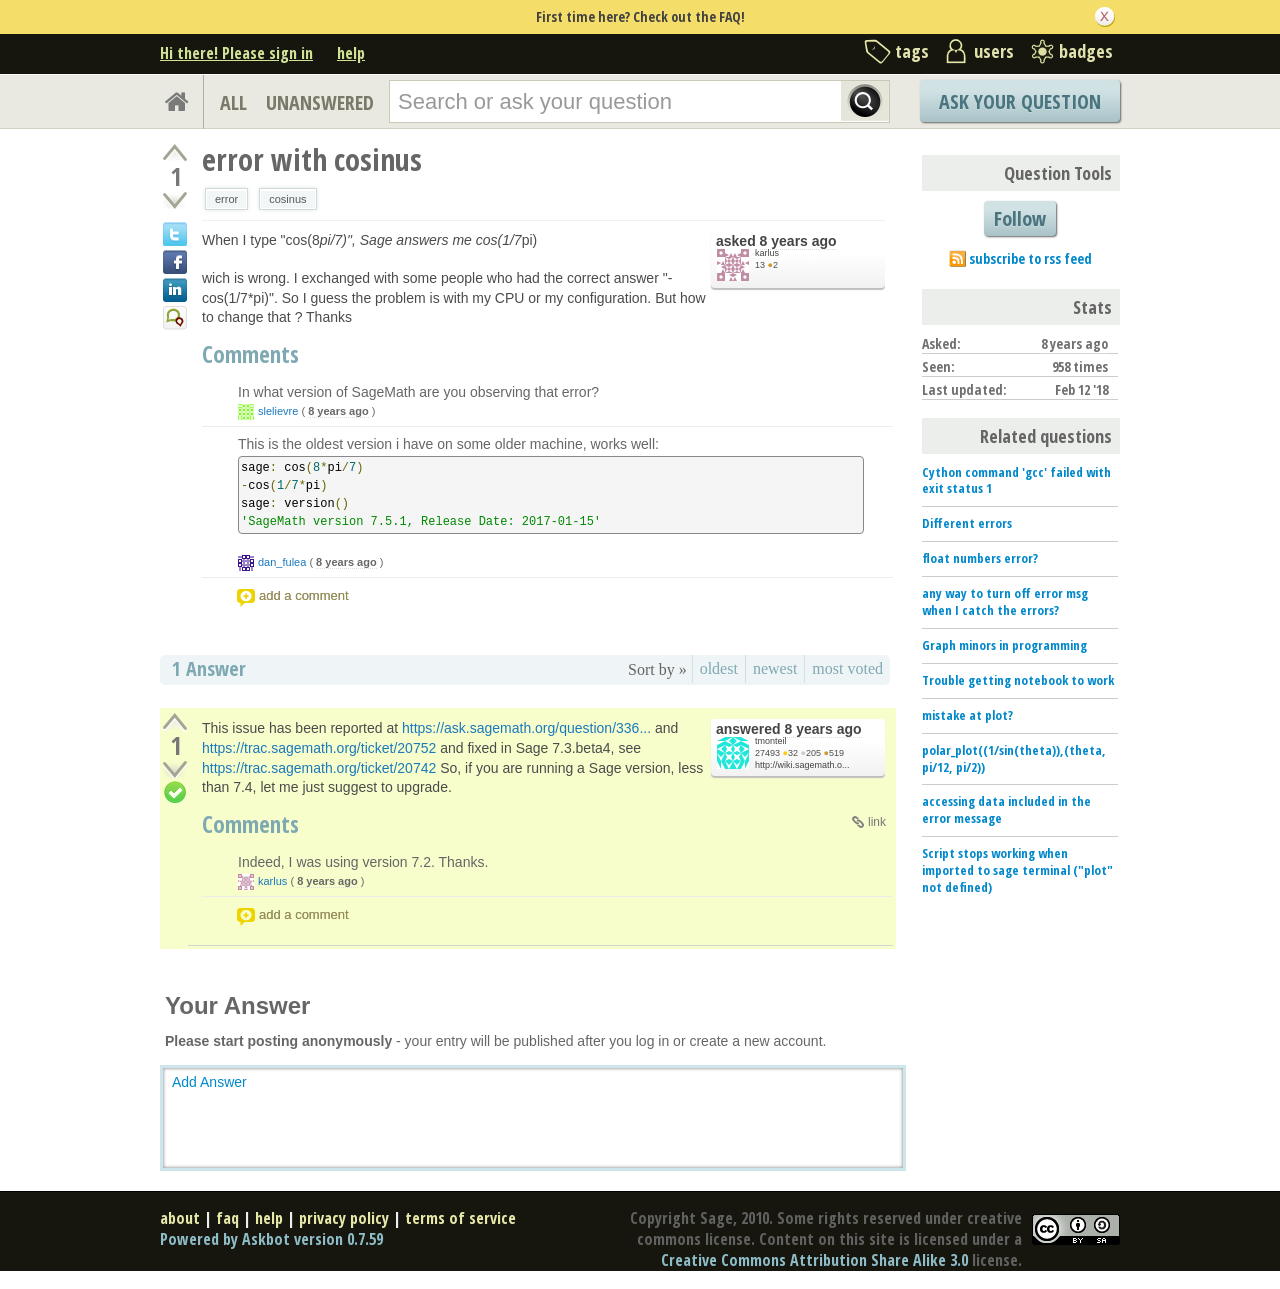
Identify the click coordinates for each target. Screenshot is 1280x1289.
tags (912, 51)
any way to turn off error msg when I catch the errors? (1005, 601)
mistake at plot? (967, 715)
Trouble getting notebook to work (1018, 680)
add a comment (304, 595)
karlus (767, 253)
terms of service (460, 1218)
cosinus (287, 199)
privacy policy (344, 1218)
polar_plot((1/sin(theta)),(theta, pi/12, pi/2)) (1014, 758)
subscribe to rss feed (1030, 258)
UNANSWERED (320, 102)
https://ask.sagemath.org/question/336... (526, 728)
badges (1086, 51)
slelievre (278, 411)
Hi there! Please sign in (236, 53)
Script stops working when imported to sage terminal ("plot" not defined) (1017, 870)
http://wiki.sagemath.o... (802, 765)
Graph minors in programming (1004, 645)
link (877, 822)
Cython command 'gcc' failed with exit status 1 (1016, 480)
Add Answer (209, 1082)
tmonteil (771, 741)
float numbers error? (980, 558)
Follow (1020, 218)
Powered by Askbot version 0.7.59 (271, 1239)
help (351, 53)
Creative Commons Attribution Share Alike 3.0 (814, 1260)
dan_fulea (282, 562)
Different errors (967, 523)
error (226, 199)
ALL (233, 102)
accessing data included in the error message (1006, 809)
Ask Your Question (1020, 101)
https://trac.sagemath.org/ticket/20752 (319, 748)
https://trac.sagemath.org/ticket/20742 (319, 768)
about (180, 1218)
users (994, 51)
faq (227, 1218)
